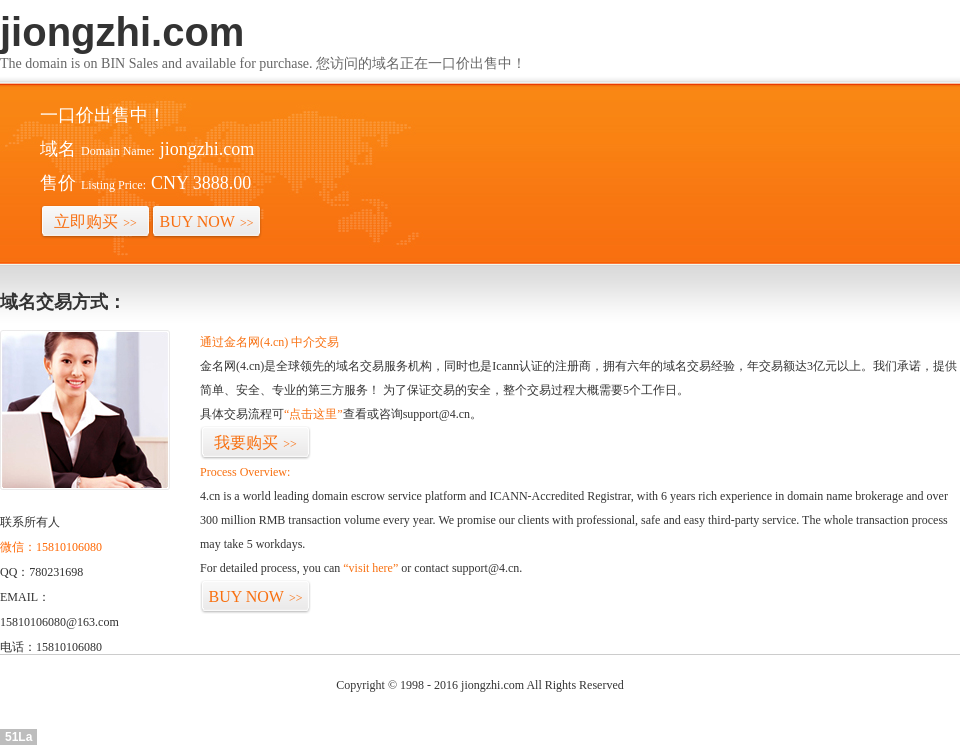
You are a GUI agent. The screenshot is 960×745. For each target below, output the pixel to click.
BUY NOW (207, 221)
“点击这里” (313, 414)
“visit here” (370, 568)
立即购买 (95, 221)
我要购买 (255, 442)
